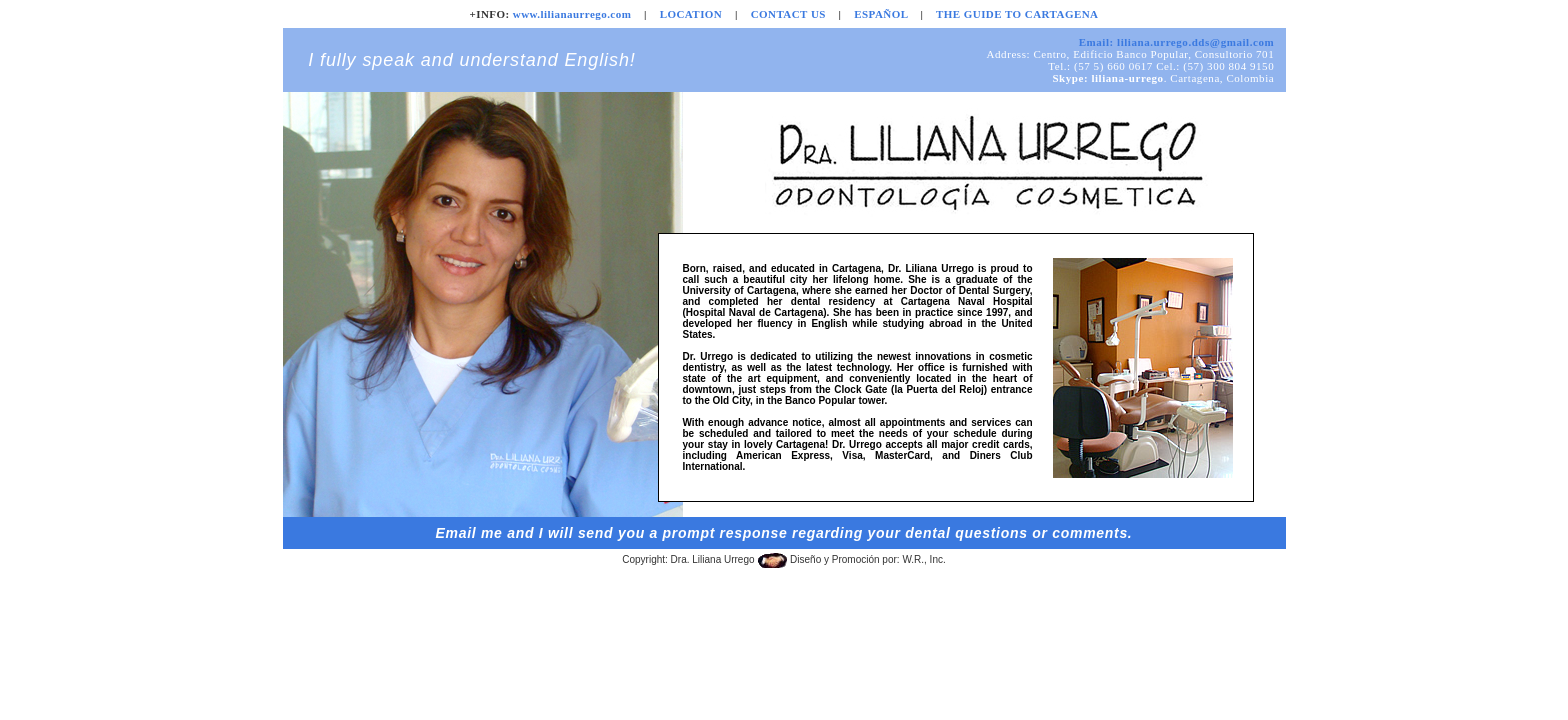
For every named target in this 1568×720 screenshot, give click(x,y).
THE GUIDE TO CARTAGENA (1017, 14)
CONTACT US (788, 14)
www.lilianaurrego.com (572, 14)
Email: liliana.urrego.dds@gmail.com (1177, 42)
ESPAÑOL (881, 14)
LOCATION (691, 14)
